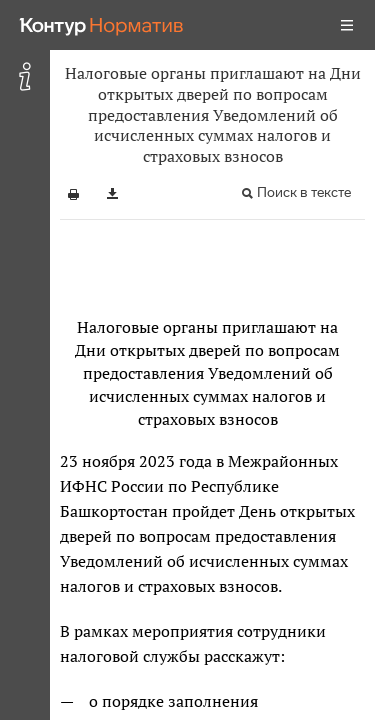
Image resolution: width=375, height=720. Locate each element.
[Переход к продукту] (102, 25)
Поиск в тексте (304, 192)
